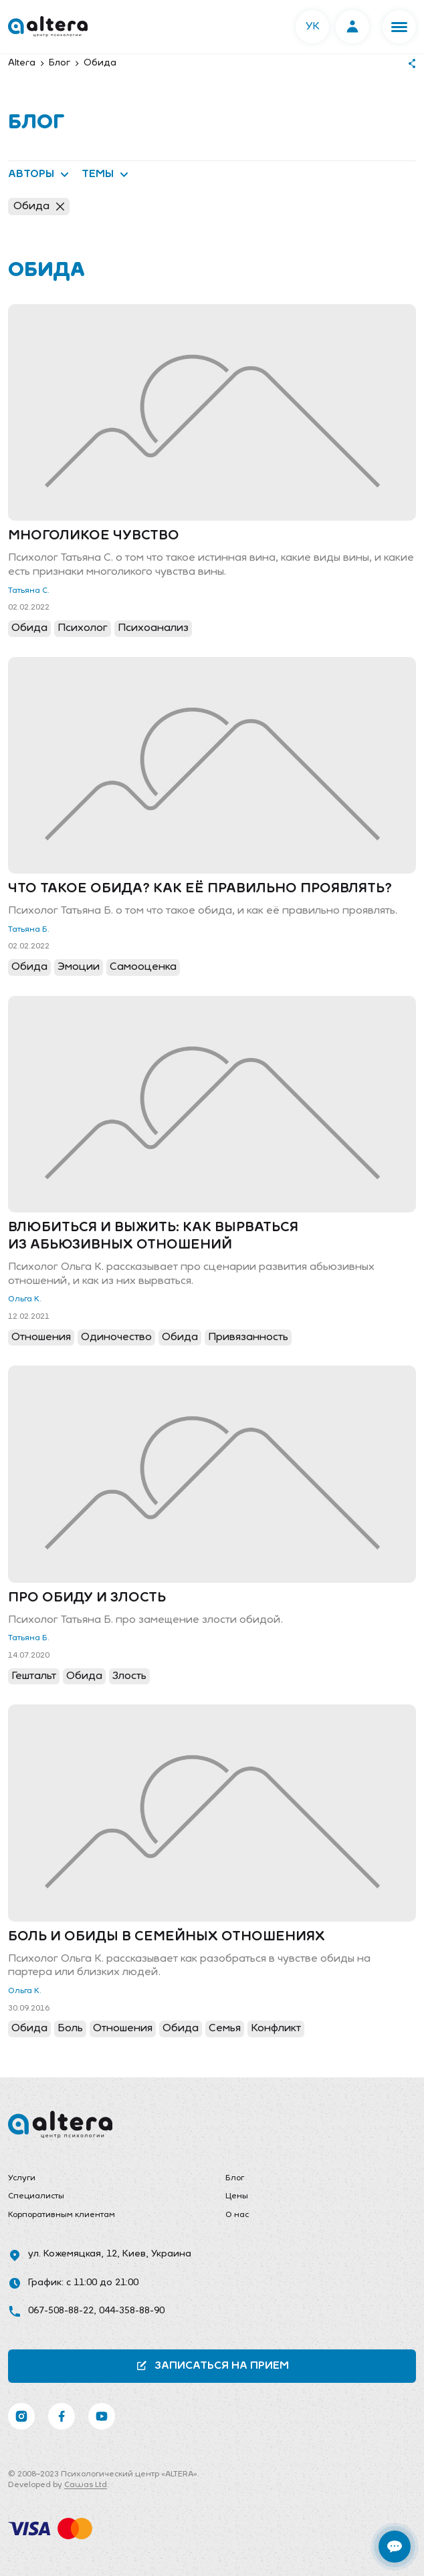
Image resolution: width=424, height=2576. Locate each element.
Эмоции (79, 967)
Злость (129, 1676)
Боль (70, 2028)
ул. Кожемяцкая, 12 (72, 2254)
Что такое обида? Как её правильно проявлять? (200, 889)
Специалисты (36, 2196)
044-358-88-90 (132, 2311)
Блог (234, 2178)
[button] (399, 26)
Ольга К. (24, 1299)
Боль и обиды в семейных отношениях (166, 1937)
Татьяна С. (28, 591)
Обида (38, 206)
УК (313, 26)
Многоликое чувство (93, 536)
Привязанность (248, 1337)
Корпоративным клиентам (61, 2215)
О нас (237, 2215)
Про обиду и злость (87, 1598)
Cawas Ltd (85, 2485)
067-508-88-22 (61, 2311)
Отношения (41, 1337)
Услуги (21, 2178)
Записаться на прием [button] (212, 2365)
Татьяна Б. (28, 930)
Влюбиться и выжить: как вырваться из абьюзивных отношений (153, 1236)
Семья (225, 2028)
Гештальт (33, 1676)
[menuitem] (103, 2179)
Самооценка (143, 967)
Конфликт (276, 2028)
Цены (236, 2196)
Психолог (83, 628)
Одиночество (116, 1337)
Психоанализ (153, 628)
